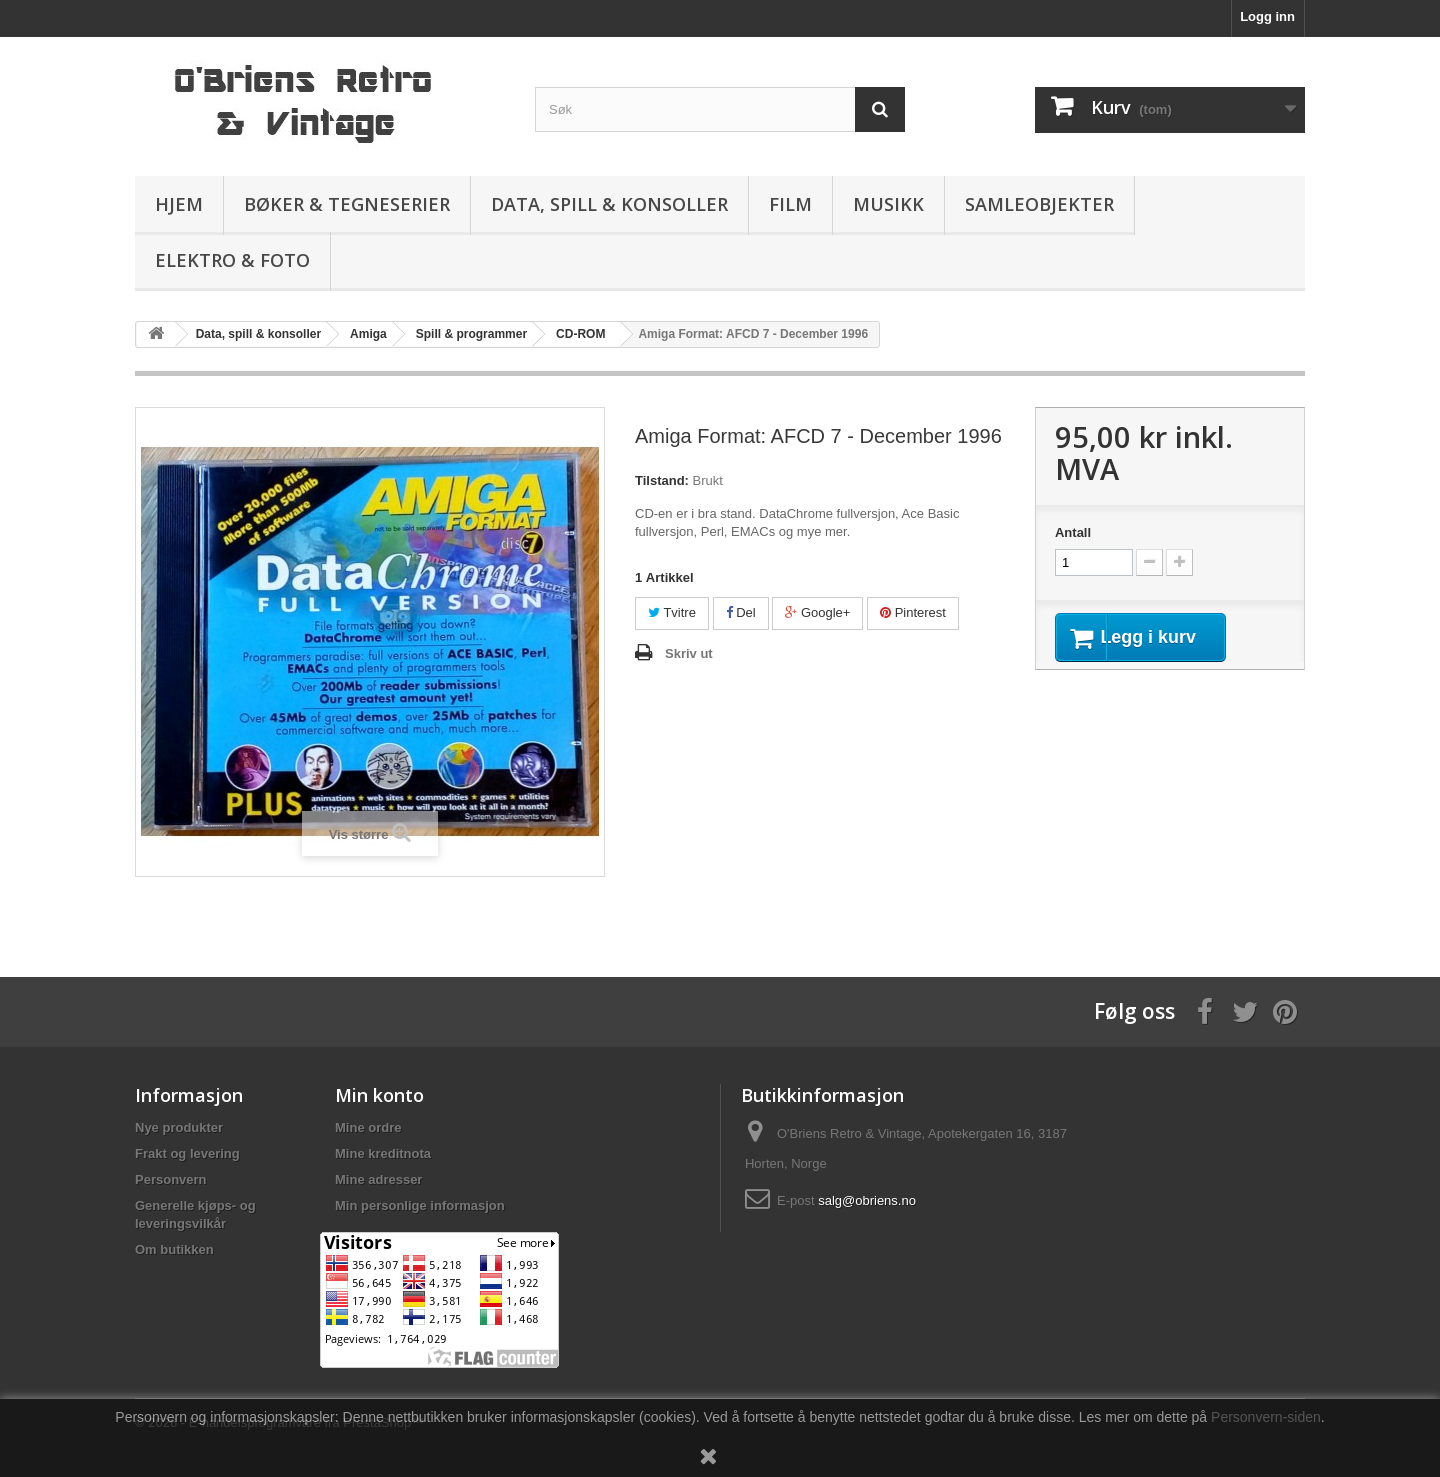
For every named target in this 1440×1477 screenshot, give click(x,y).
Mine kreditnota (383, 1153)
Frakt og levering (187, 1153)
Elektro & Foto (232, 260)
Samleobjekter (1039, 204)
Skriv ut (689, 653)
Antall (1073, 532)
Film (790, 204)
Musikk (888, 204)
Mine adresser (378, 1179)
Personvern (171, 1179)
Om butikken (174, 1249)
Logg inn (1267, 16)
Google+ (817, 612)
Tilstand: (662, 480)
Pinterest (913, 612)
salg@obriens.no (867, 1200)
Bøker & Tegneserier (347, 204)
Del (741, 612)
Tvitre (672, 612)
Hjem (179, 204)
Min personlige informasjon (420, 1205)
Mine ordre (368, 1127)
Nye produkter (179, 1127)
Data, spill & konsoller (609, 204)
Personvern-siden (1266, 1417)
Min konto (379, 1095)
